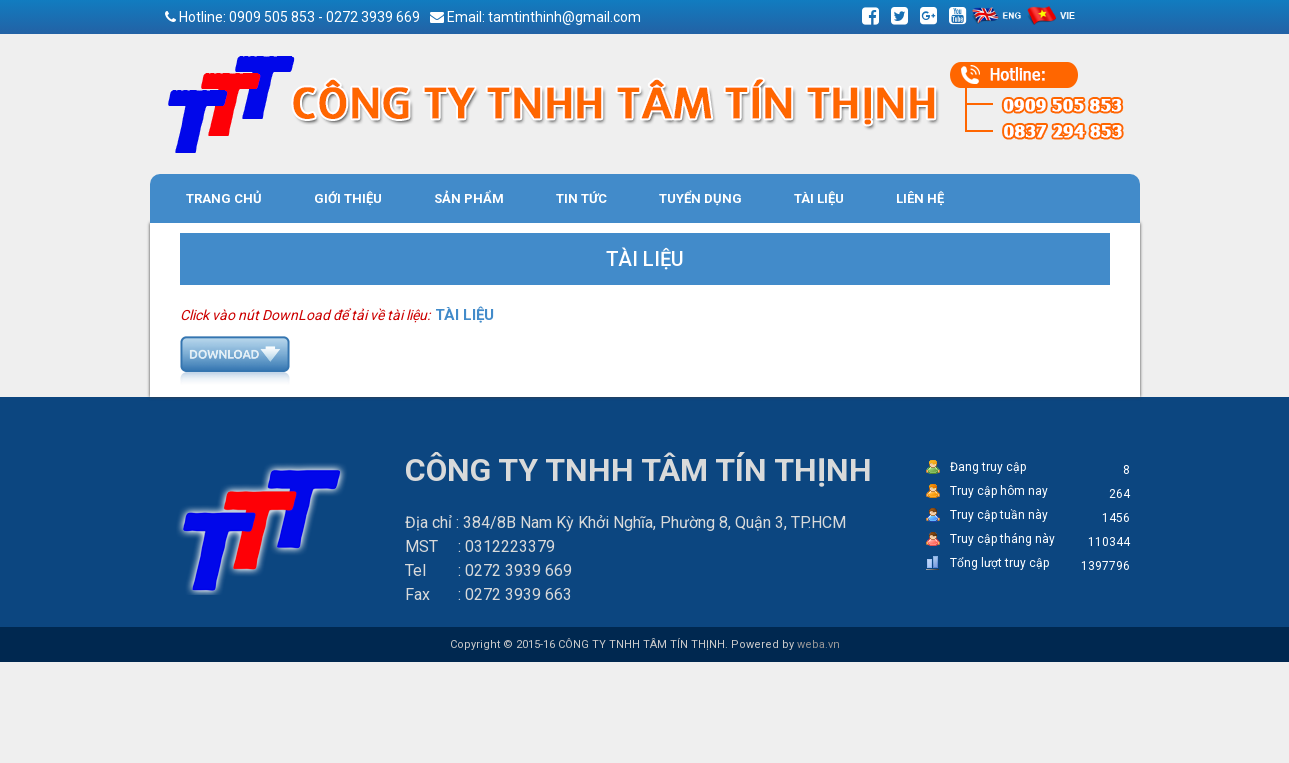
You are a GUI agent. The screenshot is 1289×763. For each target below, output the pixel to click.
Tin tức (581, 198)
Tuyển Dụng (700, 198)
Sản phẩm (469, 198)
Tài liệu (819, 198)
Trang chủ (224, 198)
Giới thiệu (348, 198)
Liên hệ (920, 198)
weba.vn (818, 644)
